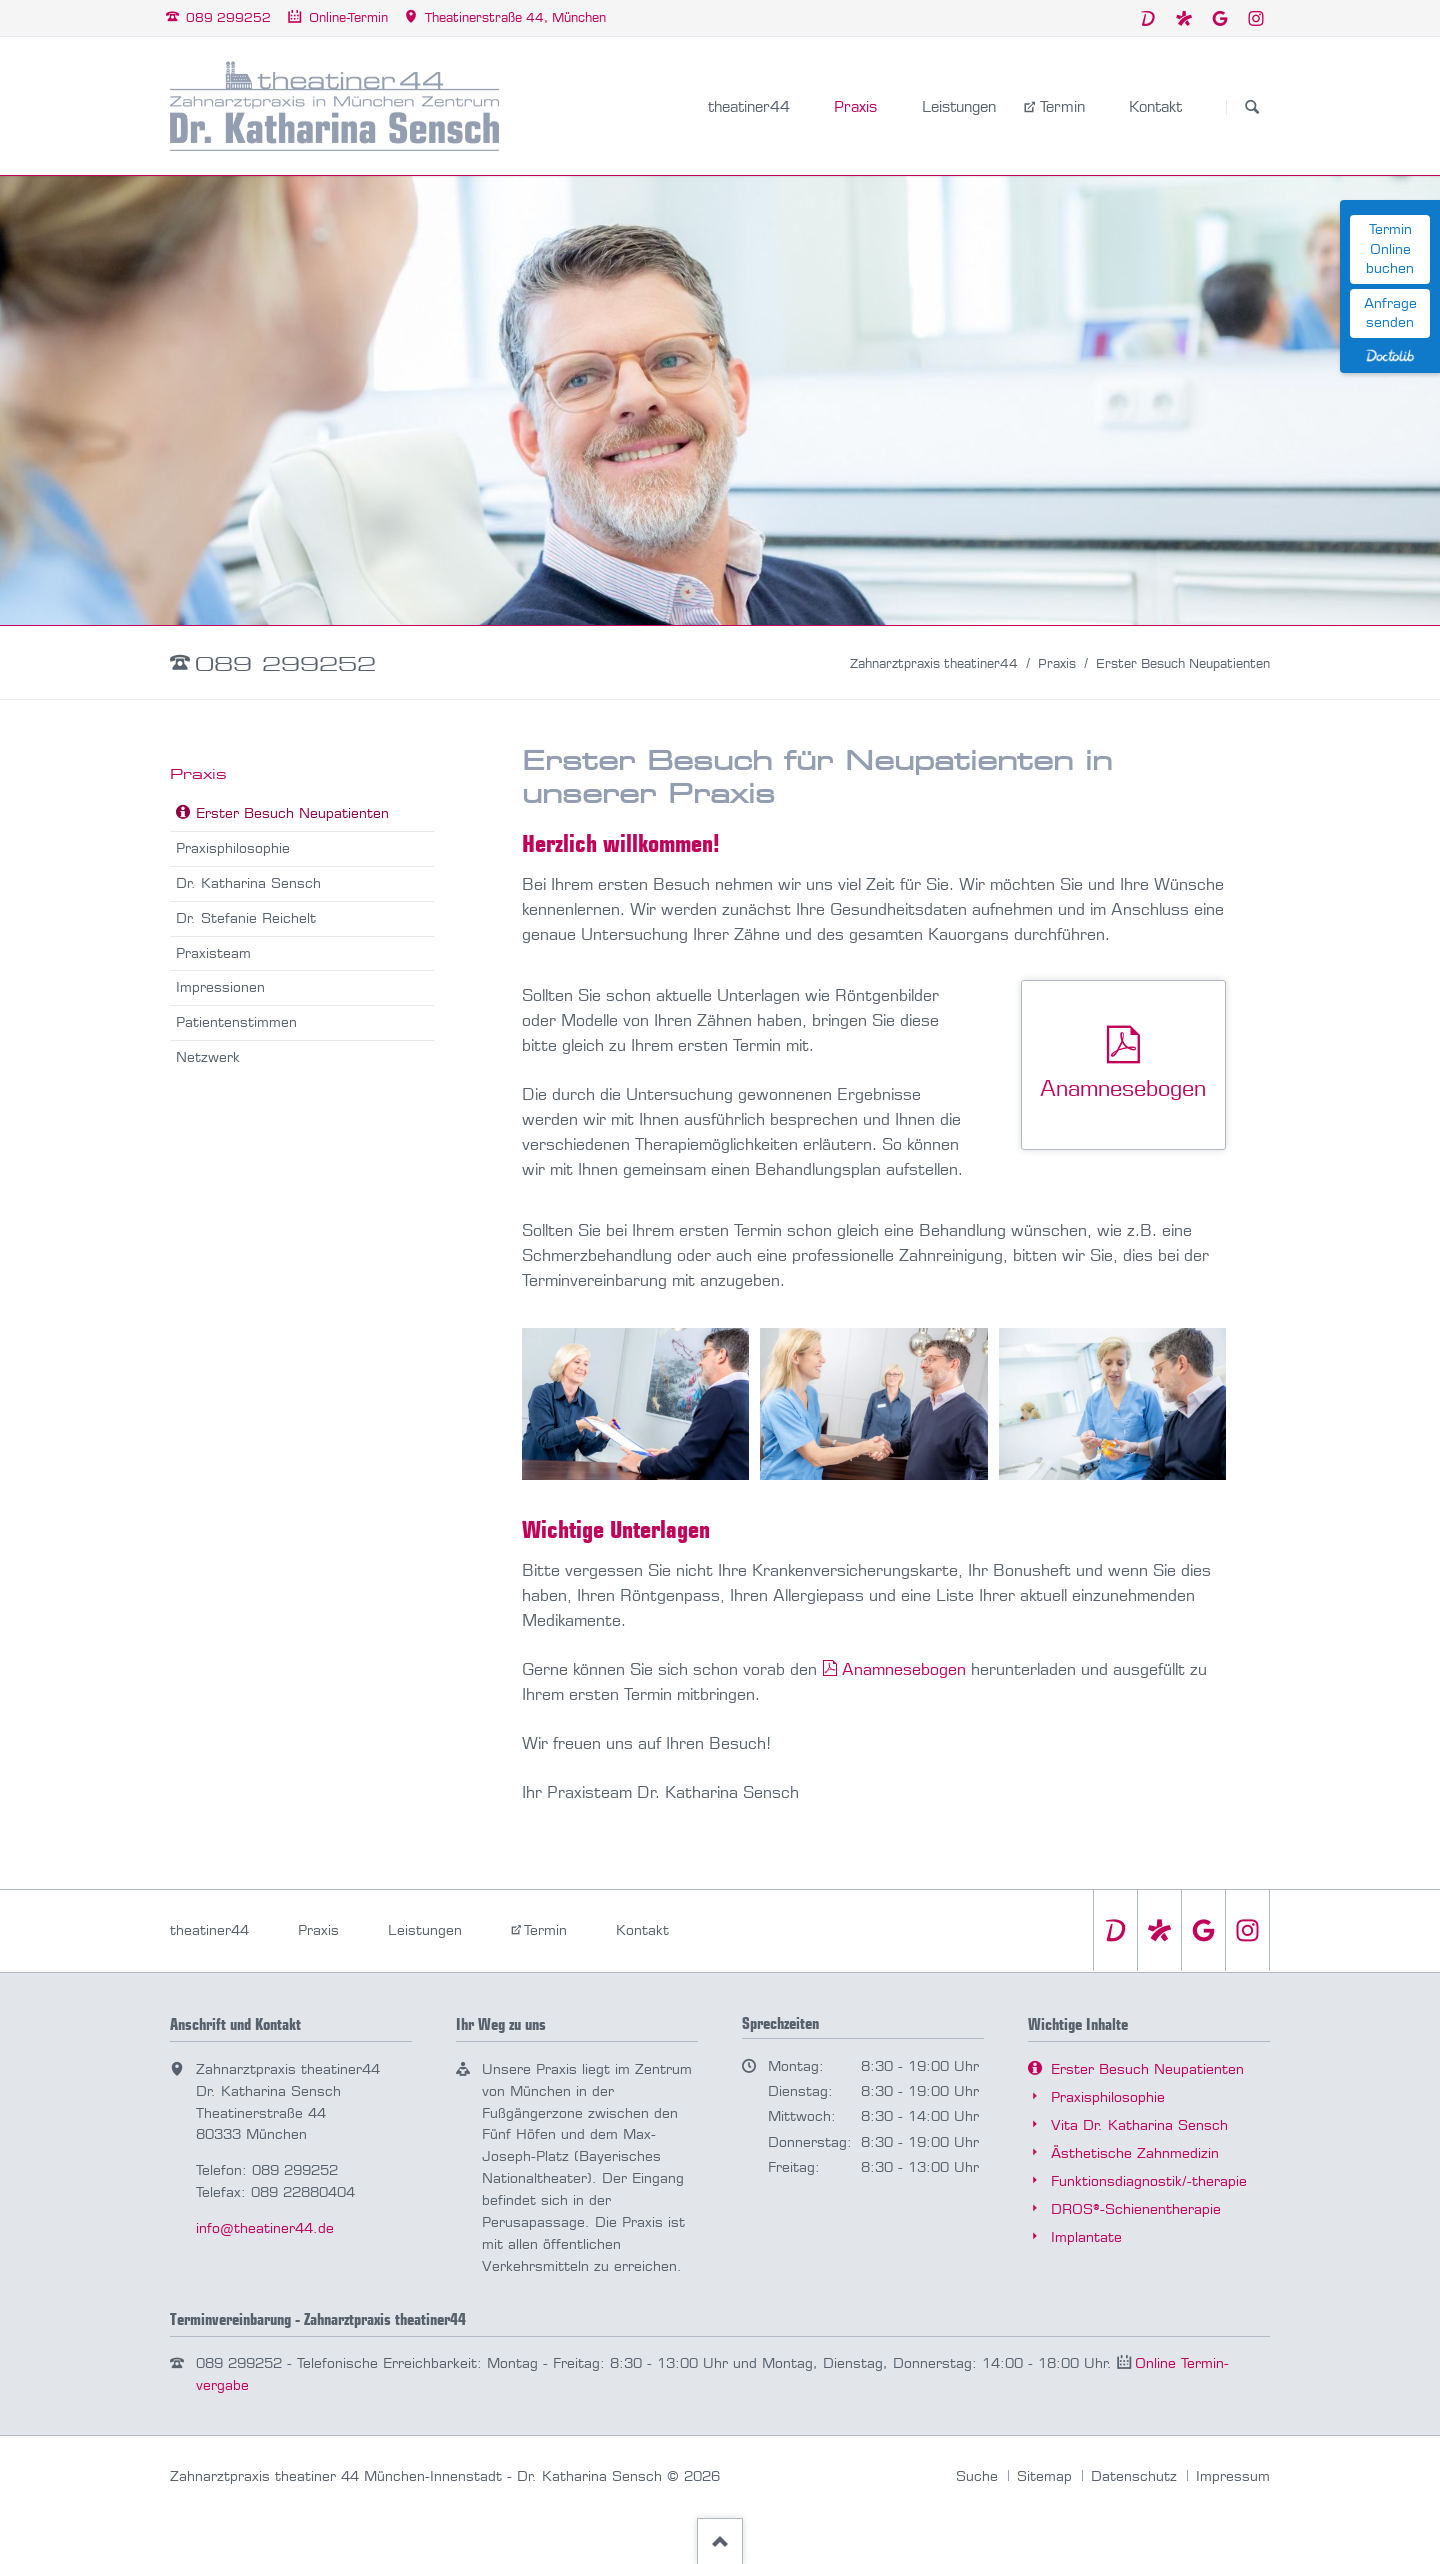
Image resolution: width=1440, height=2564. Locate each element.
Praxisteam (213, 953)
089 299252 (285, 663)
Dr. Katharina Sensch (248, 883)
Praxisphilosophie (233, 848)
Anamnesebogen (904, 1669)
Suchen (1252, 107)
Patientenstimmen (236, 1022)
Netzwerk (208, 1057)
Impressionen (220, 987)
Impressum (1233, 2476)
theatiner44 (209, 1930)
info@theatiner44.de (265, 2228)
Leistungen (425, 1930)
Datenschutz (1134, 2476)
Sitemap (1044, 2476)
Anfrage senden (1390, 313)
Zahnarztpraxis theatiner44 (934, 664)
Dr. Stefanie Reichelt (246, 918)
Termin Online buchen (1390, 249)
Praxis (1057, 664)
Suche (977, 2476)
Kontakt (642, 1930)
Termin (545, 1930)
